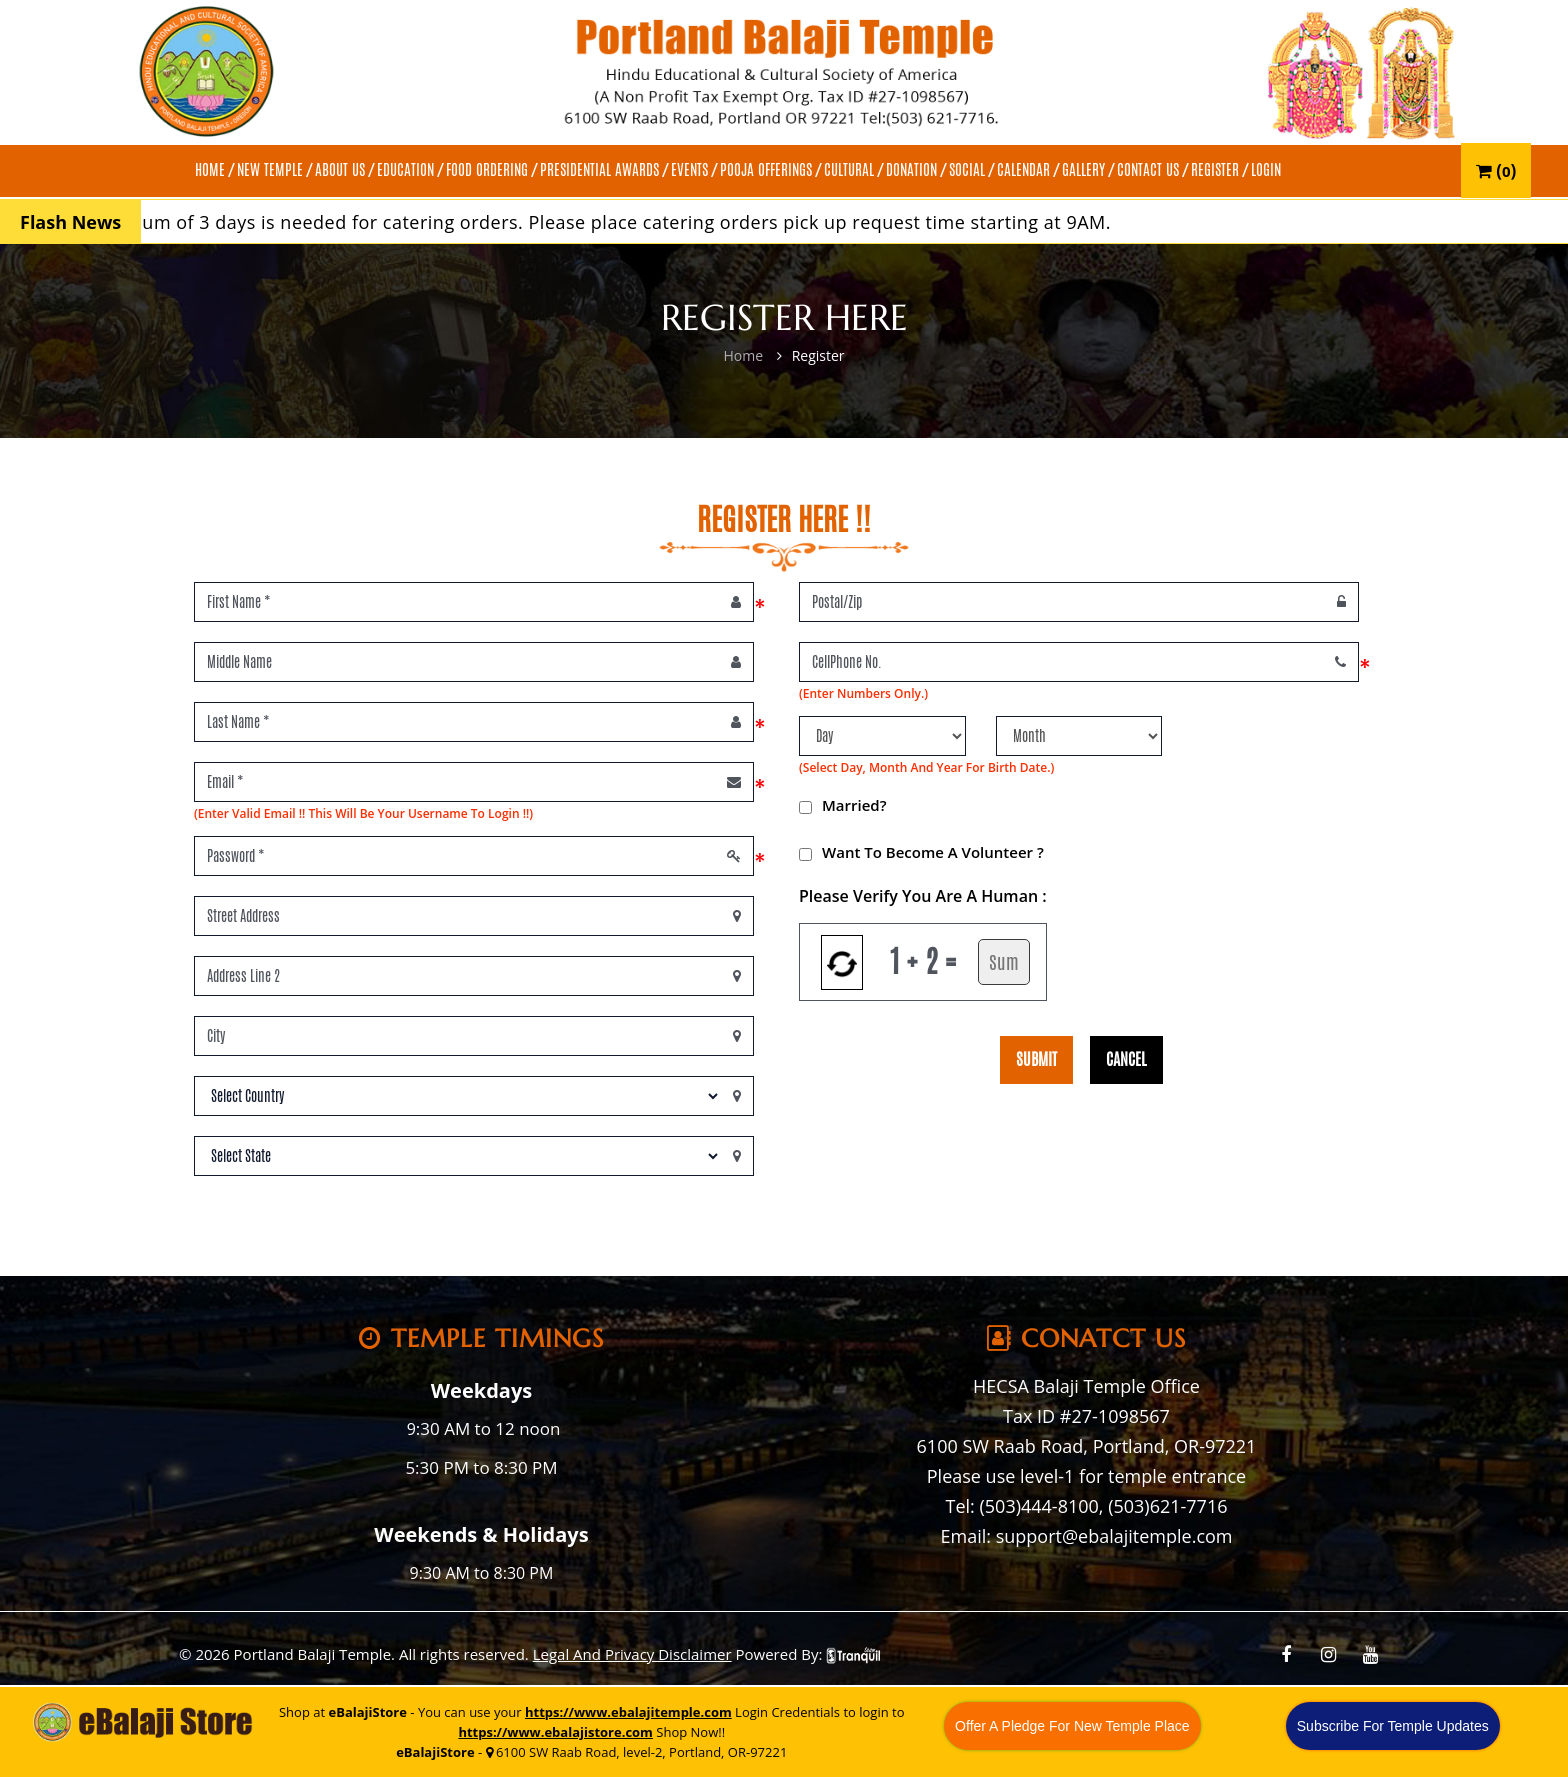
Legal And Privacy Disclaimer (632, 1654)
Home (743, 355)
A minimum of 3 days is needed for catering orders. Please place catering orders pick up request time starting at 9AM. (601, 222)
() (1496, 170)
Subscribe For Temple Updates (1393, 1726)
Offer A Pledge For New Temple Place (1072, 1726)
